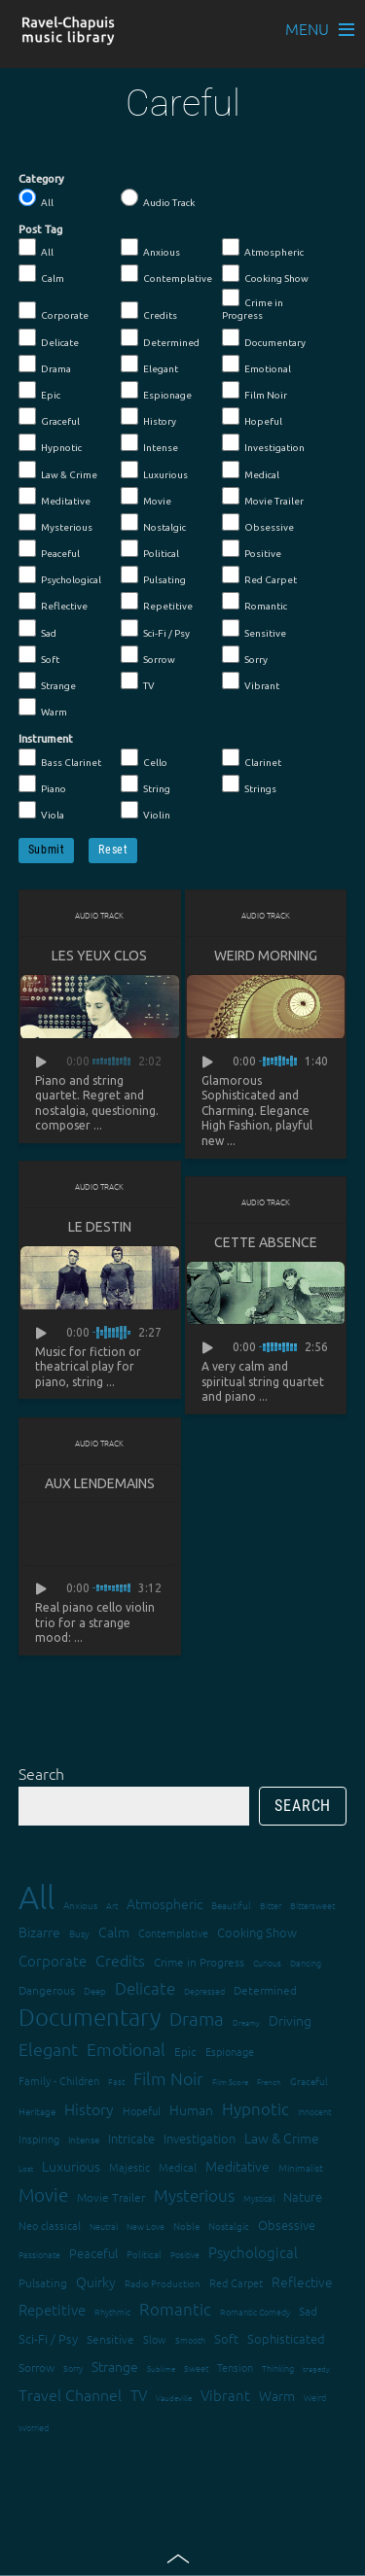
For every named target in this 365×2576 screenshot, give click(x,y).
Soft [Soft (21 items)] (226, 2338)
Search (41, 1773)
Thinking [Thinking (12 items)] (278, 2367)
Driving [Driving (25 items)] (290, 2020)
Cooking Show (265, 274)
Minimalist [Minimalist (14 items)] (300, 2167)
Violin (145, 810)
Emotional (256, 364)
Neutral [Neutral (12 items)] (104, 2225)
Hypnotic (50, 443)
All (36, 198)
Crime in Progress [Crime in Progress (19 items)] (199, 1961)
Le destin (99, 1227)
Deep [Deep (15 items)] (95, 1990)
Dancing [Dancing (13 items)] (305, 1962)
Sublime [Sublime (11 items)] (161, 2368)
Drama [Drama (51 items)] (196, 2018)
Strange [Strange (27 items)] (114, 2366)
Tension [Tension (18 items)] (235, 2367)
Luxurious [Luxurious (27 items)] (71, 2166)
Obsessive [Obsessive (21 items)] (286, 2224)
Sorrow (148, 655)
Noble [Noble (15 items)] (186, 2225)
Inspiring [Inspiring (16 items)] (38, 2138)
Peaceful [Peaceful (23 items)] (93, 2253)
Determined (160, 338)
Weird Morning (265, 955)
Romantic (254, 601)
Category (41, 179)
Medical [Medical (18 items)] (178, 2167)
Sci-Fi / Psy (155, 629)
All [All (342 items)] (36, 1897)
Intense (149, 443)
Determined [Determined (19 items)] (265, 1990)
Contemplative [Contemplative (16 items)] (173, 1932)
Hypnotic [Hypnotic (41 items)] (255, 2108)
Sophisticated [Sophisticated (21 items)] (286, 2338)
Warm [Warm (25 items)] (277, 2395)
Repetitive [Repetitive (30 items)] (52, 2309)
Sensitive (254, 629)
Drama (44, 364)
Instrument (45, 739)
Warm (42, 707)
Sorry (245, 655)
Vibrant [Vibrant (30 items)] (225, 2395)
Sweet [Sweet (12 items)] (196, 2367)
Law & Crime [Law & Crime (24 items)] (281, 2137)
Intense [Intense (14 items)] (83, 2139)
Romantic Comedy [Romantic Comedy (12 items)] (255, 2311)
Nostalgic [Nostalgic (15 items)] (228, 2225)
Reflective (53, 601)
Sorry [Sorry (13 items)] (73, 2367)
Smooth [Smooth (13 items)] (190, 2339)
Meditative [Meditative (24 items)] (237, 2166)
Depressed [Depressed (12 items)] (204, 1990)
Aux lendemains (100, 1483)
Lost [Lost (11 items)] (25, 2168)
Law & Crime (57, 470)
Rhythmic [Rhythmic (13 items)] (112, 2311)
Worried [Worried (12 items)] (33, 2426)
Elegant (149, 364)
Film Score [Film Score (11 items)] (230, 2081)
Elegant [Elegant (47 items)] (48, 2048)
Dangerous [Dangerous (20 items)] (46, 1990)
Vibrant (250, 681)
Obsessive (258, 523)
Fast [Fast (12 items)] (116, 2080)
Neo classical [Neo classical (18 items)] (49, 2225)
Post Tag (40, 229)
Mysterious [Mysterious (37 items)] (194, 2195)
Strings (249, 784)
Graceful (49, 417)
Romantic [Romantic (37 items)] (175, 2308)
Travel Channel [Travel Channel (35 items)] (70, 2394)
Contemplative (166, 274)
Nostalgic (153, 523)
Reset (113, 849)
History (148, 417)
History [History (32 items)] (89, 2108)
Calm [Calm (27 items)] (113, 1931)
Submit (46, 849)
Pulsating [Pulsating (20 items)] (42, 2282)
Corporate (53, 311)
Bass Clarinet (59, 758)
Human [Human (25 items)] (191, 2109)
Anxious (150, 248)
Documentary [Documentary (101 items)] (89, 2016)
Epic (39, 390)
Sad (37, 629)
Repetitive (157, 601)
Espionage (156, 390)
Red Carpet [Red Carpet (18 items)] (236, 2282)
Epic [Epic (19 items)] (185, 2051)
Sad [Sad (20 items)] (308, 2310)
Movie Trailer (263, 496)
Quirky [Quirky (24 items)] (96, 2281)
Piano (42, 784)
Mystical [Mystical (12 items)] (258, 2197)
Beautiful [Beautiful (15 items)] (231, 1904)
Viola (41, 810)
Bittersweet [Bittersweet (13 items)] (312, 1904)
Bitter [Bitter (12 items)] (270, 1904)
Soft (38, 655)
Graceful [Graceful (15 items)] (309, 2080)
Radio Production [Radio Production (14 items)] (163, 2283)
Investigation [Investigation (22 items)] (200, 2138)
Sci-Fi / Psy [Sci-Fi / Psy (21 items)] (48, 2338)
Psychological (59, 575)
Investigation (263, 443)
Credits (149, 311)
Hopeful (252, 417)
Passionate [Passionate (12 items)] (39, 2253)
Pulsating (153, 575)
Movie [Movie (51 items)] (43, 2194)
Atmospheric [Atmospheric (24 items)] (164, 1903)
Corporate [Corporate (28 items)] (52, 1960)
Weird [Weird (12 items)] (315, 2396)
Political (150, 549)
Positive (251, 549)
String (145, 784)
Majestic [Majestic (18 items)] (129, 2167)
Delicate (48, 338)
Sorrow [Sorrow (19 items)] (36, 2367)
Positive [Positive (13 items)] (185, 2253)
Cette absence (265, 1242)
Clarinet (251, 758)
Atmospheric (263, 248)
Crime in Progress (252, 305)
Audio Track (158, 198)
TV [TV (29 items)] (138, 2395)
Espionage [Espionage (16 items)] (229, 2051)
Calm (41, 274)
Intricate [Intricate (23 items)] (131, 2138)
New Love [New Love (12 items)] (145, 2225)
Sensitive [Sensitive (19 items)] (110, 2339)
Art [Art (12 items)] (112, 1904)
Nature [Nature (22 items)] (302, 2196)
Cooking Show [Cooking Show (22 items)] (257, 1932)
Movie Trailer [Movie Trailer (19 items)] (111, 2197)
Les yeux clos (99, 955)
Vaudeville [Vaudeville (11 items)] (174, 2397)
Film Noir (254, 390)
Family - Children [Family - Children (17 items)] (58, 2080)
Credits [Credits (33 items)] (120, 1959)
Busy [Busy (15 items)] (79, 1933)
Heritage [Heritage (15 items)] (36, 2111)
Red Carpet (259, 575)
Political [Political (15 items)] (144, 2253)
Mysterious (55, 523)
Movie (146, 496)
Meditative (54, 496)
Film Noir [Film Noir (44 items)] (168, 2078)
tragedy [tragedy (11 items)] (316, 2368)
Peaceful (49, 549)
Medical (250, 470)
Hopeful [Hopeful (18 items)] (142, 2110)
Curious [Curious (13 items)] (267, 1962)
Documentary (264, 338)
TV (138, 681)
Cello (144, 758)
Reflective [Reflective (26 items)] (302, 2281)
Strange (47, 681)
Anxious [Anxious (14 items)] (80, 1904)
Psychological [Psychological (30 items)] (253, 2252)
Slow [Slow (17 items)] (154, 2339)
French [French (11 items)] (269, 2081)
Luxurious (154, 470)
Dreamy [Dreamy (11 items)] (246, 2022)
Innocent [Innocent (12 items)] (314, 2111)
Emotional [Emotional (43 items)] (126, 2048)
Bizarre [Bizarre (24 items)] (39, 1931)
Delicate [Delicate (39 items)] (145, 1988)
